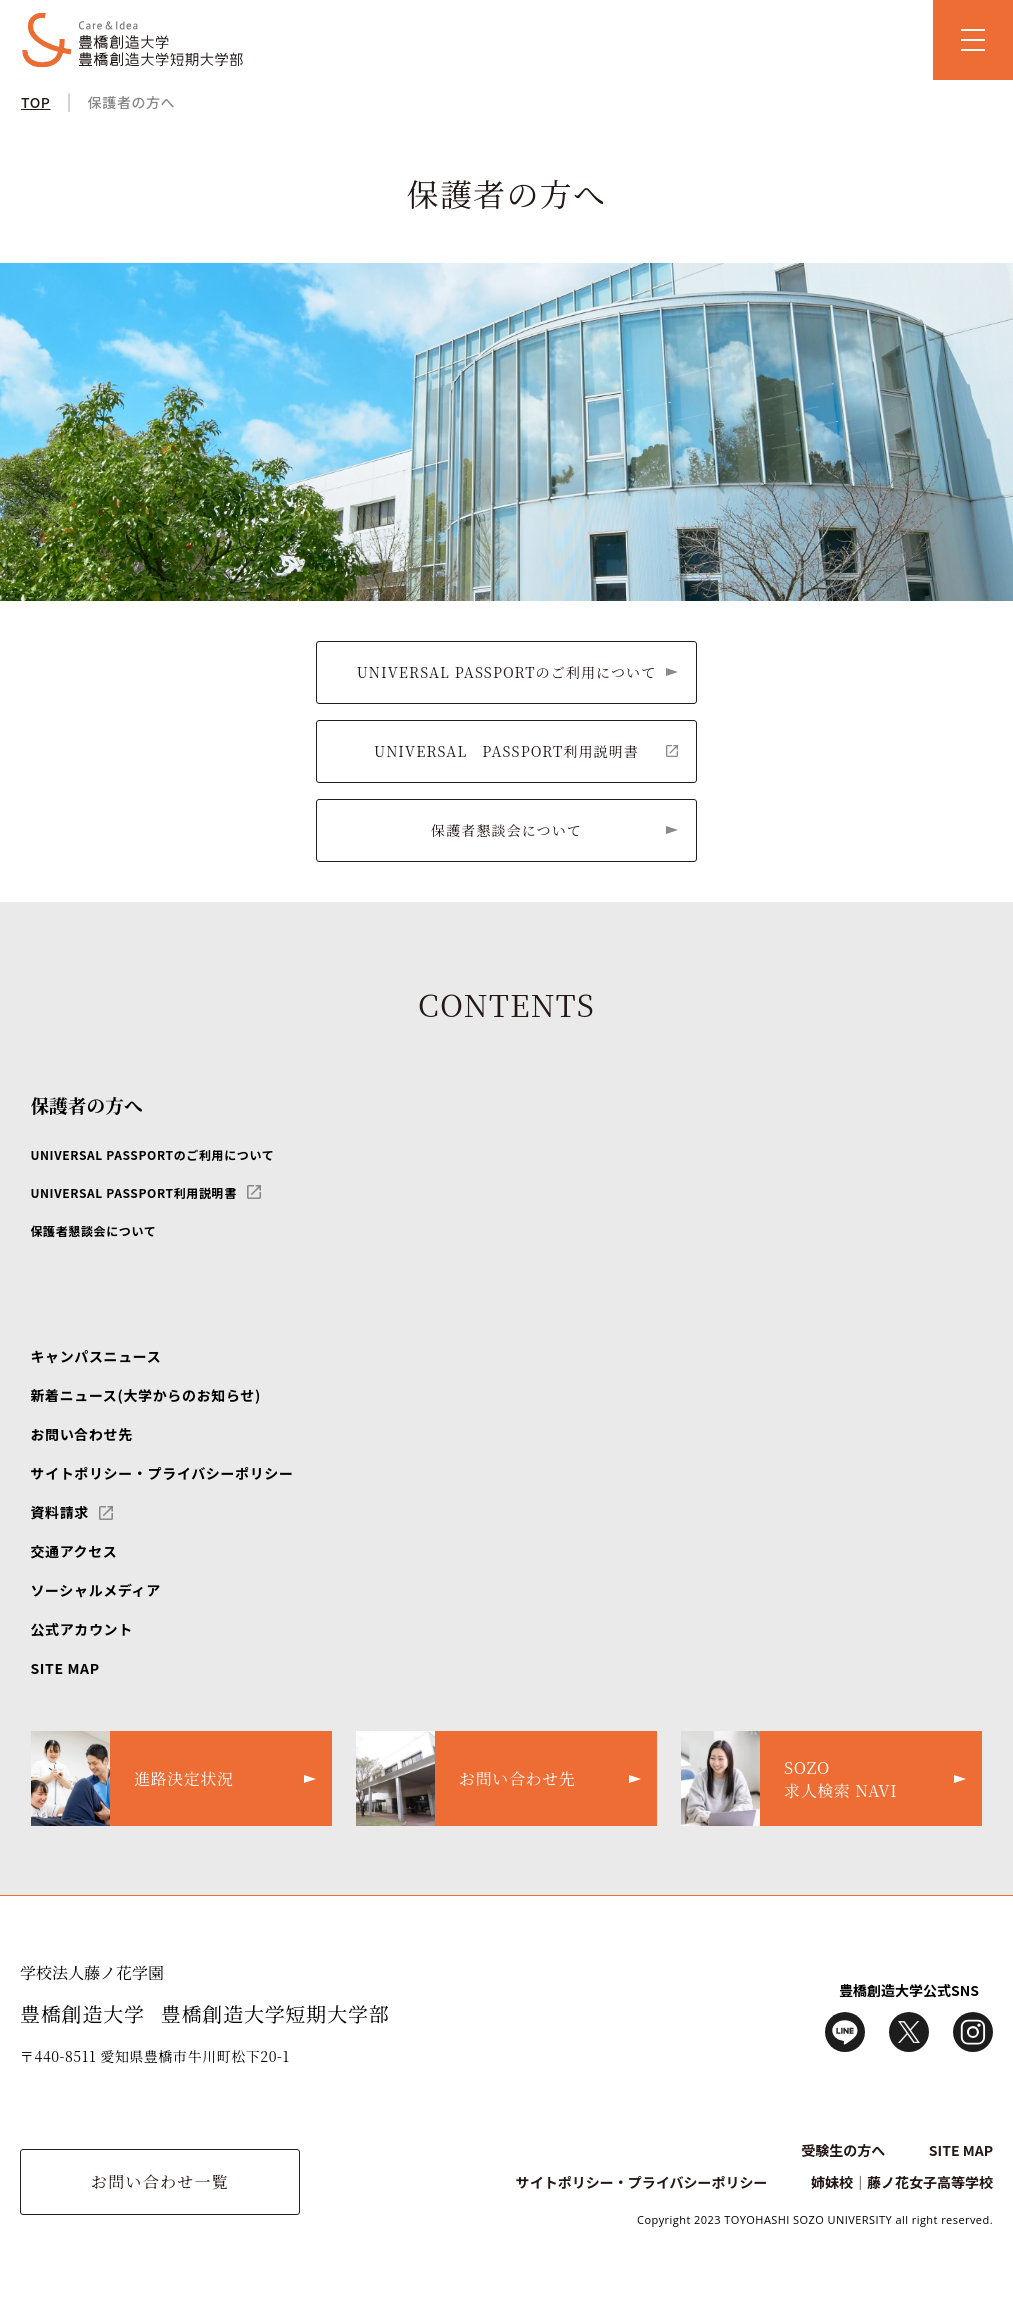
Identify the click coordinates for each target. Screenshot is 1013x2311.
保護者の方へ (131, 102)
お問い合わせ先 (81, 1434)
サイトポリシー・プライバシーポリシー (161, 1473)
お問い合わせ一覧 (160, 2181)
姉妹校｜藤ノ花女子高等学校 (902, 2182)
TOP (35, 102)
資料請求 (59, 1512)
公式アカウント (81, 1629)
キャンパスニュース (95, 1356)
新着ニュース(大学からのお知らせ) (145, 1395)
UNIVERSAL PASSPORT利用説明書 (506, 751)
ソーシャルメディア (95, 1590)
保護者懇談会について (506, 830)
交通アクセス (73, 1551)
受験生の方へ (843, 2150)
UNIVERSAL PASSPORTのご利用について (507, 672)
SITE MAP (64, 1668)
